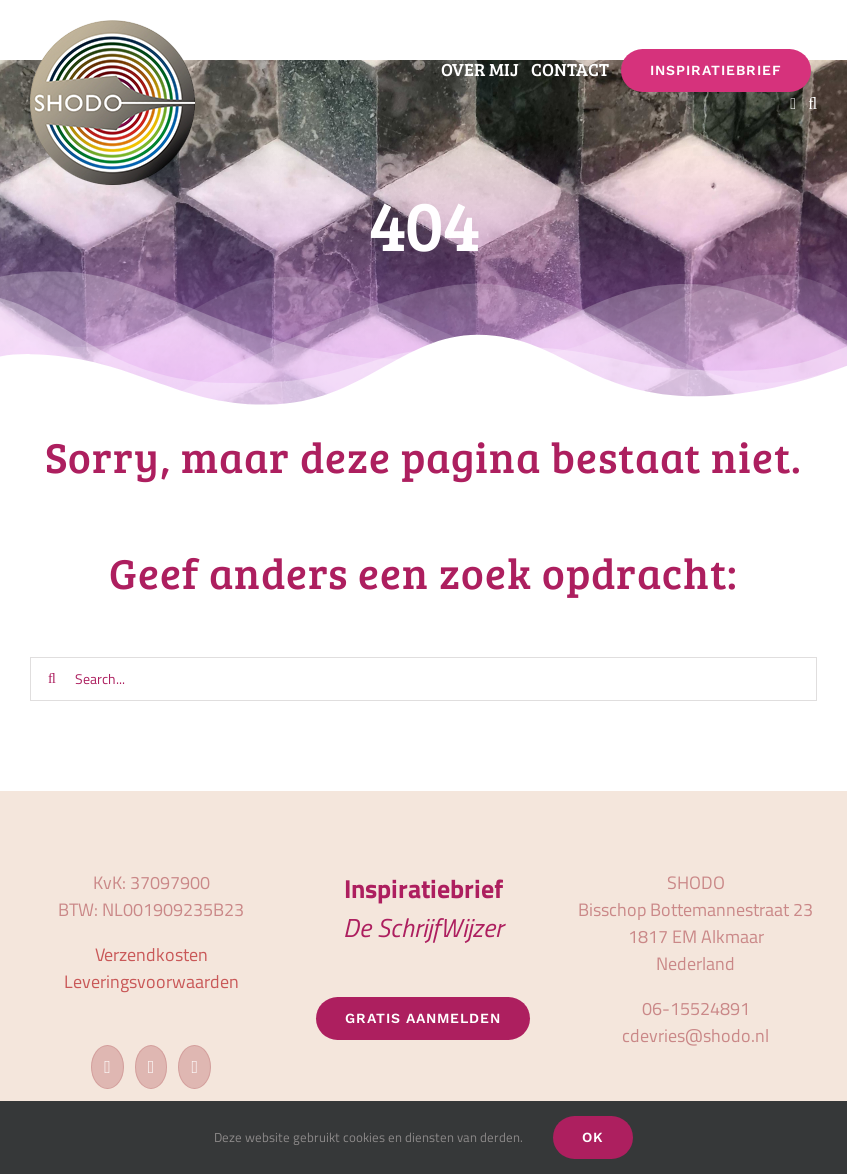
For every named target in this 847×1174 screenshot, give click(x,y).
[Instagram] (151, 1067)
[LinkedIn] (194, 1067)
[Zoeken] (52, 679)
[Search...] (423, 679)
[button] (812, 105)
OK (593, 1137)
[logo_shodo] (112, 28)
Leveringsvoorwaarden (151, 981)
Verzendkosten (151, 954)
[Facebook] (107, 1067)
